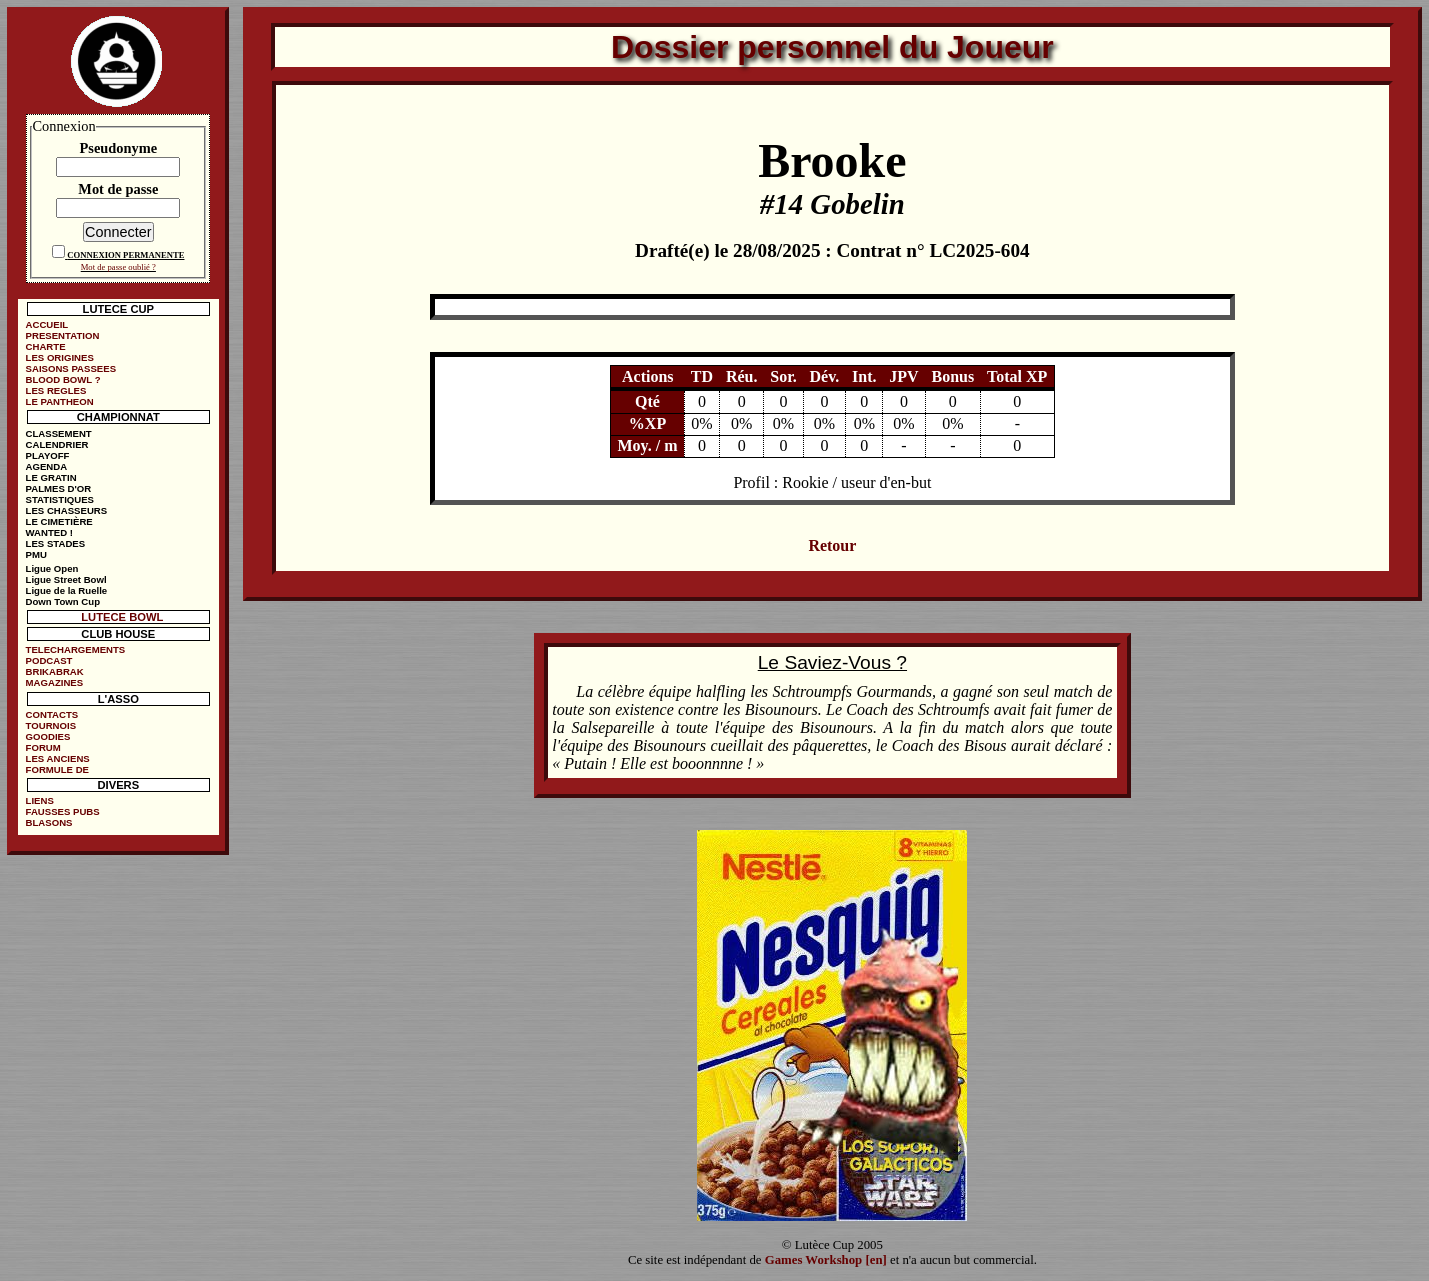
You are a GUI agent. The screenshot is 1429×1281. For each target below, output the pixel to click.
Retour (832, 545)
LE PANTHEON (60, 401)
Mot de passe (118, 189)
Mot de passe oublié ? (118, 267)
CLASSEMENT (59, 433)
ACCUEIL (47, 324)
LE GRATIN (51, 477)
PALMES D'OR (59, 488)
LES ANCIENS (58, 758)
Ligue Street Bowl (66, 579)
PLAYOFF (48, 455)
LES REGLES (56, 390)
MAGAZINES (55, 682)
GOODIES (48, 736)
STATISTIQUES (60, 499)
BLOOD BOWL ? (63, 379)
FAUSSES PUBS (63, 811)
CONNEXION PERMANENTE (125, 255)
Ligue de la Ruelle (67, 590)
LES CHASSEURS (67, 510)
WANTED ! (49, 532)
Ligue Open (52, 568)
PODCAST (49, 660)
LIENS (40, 800)
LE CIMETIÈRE (59, 521)
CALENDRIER (57, 444)
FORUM (43, 747)
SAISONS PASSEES (71, 368)
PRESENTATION (63, 335)
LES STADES (56, 543)
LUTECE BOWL (122, 617)
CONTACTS (52, 714)
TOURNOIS (51, 725)
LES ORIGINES (60, 357)
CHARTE (46, 346)
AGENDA (47, 466)
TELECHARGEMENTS (76, 649)
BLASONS (49, 822)
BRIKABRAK (55, 671)
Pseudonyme (119, 148)
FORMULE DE (57, 769)
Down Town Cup (63, 601)
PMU (36, 554)
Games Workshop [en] (826, 1260)
